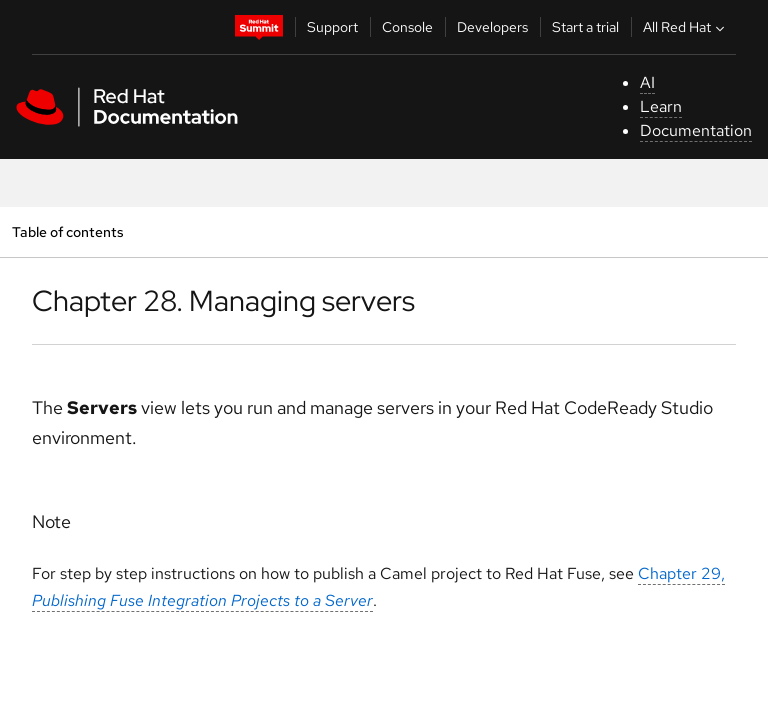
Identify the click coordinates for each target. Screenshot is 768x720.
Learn (661, 106)
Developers (492, 27)
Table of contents (67, 231)
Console (407, 27)
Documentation (696, 130)
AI (647, 82)
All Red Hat (686, 27)
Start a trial (585, 27)
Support (332, 27)
